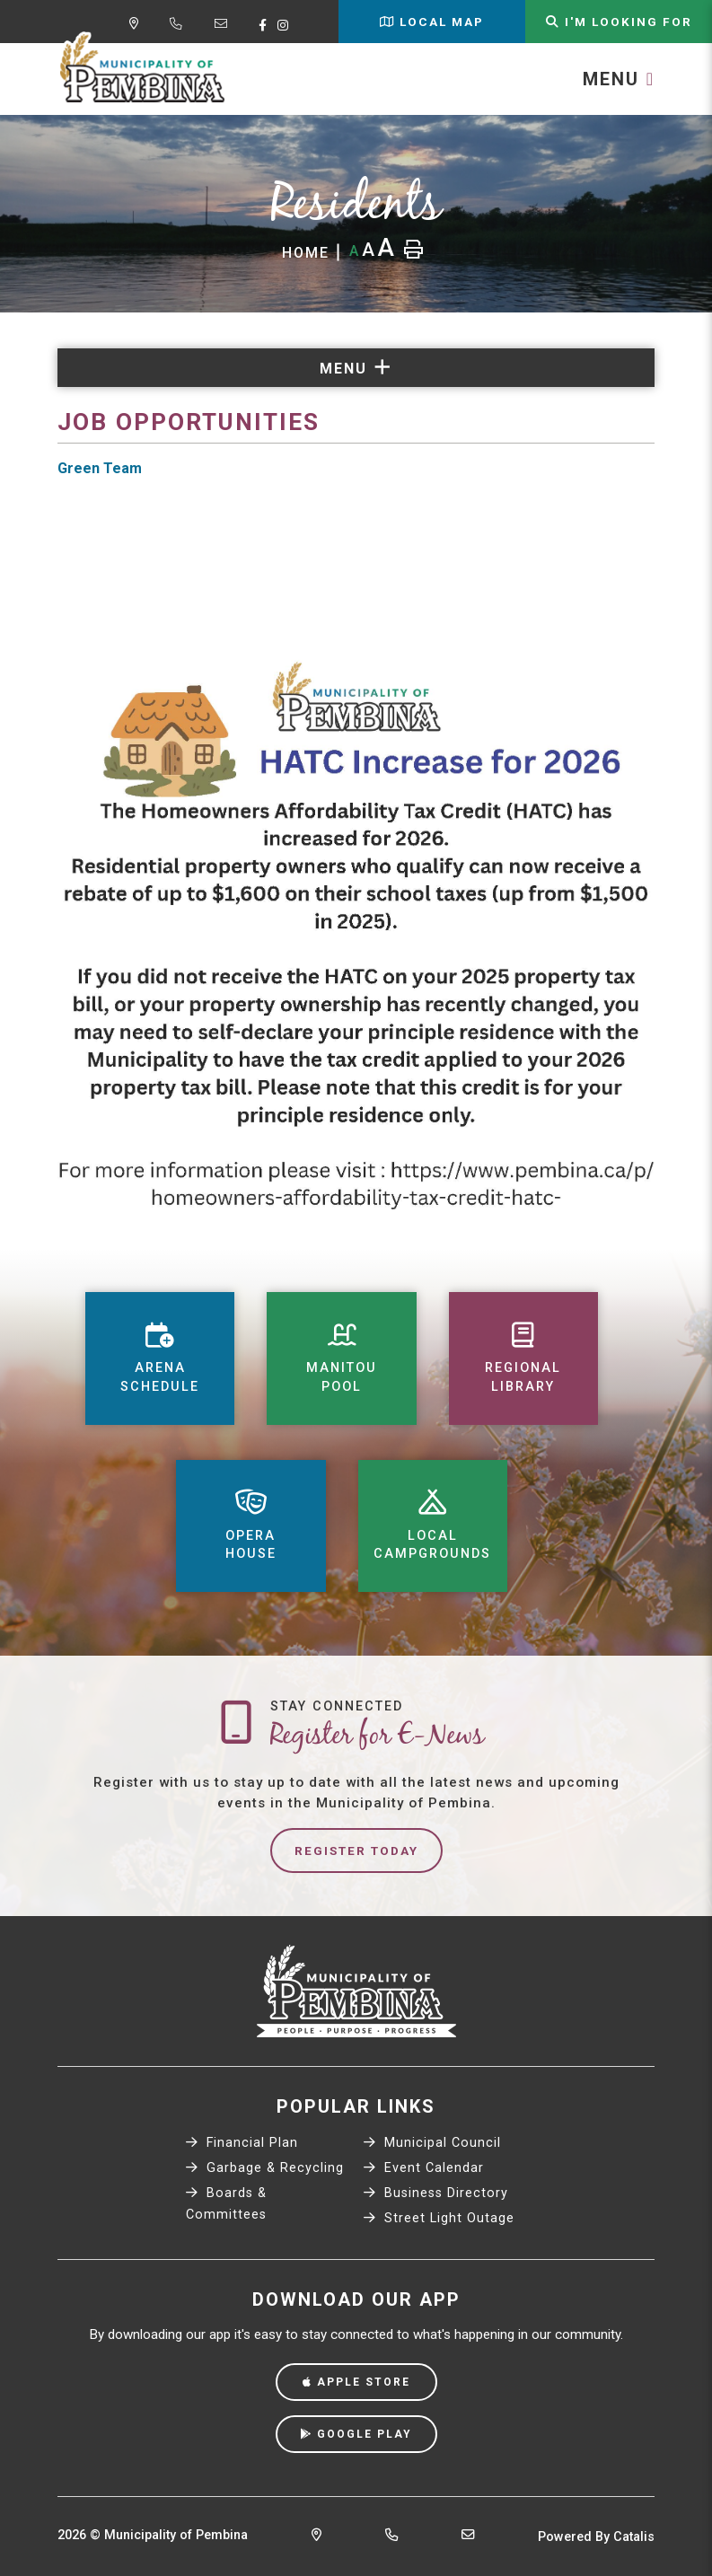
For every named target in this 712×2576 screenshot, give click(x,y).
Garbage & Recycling (265, 2168)
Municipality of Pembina (142, 68)
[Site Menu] (356, 367)
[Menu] (619, 79)
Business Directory (436, 2193)
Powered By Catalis (596, 2537)
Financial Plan (242, 2142)
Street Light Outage (439, 2218)
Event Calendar (424, 2168)
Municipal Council (432, 2142)
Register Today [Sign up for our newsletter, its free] (356, 1850)
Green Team (99, 468)
